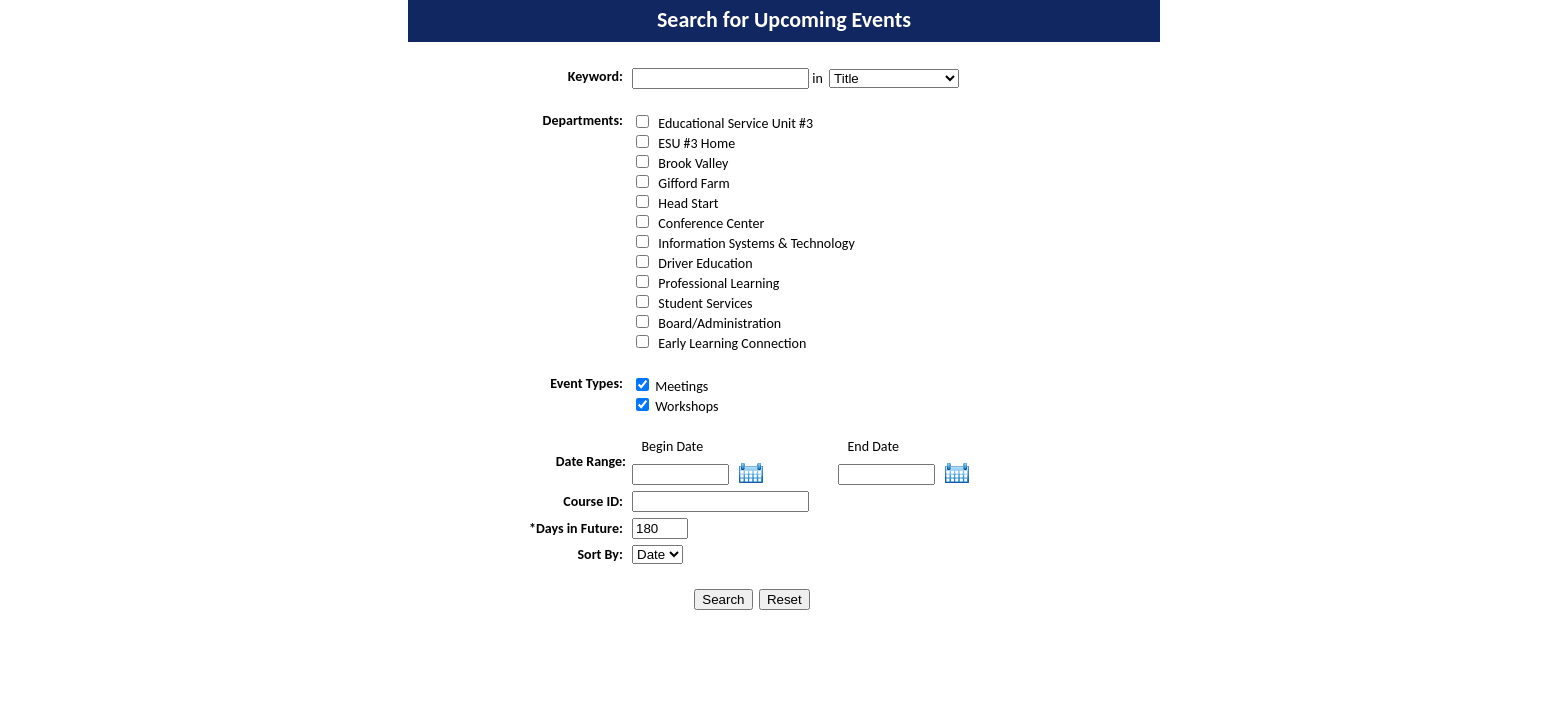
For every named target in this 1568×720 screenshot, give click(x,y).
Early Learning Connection (721, 343)
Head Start (677, 203)
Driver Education (694, 263)
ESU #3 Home (685, 143)
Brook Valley (682, 163)
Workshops (677, 406)
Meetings (672, 386)
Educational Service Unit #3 (724, 123)
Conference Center (700, 223)
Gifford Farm (683, 183)
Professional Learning (707, 283)
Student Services (694, 303)
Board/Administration (708, 323)
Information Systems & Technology (745, 243)
